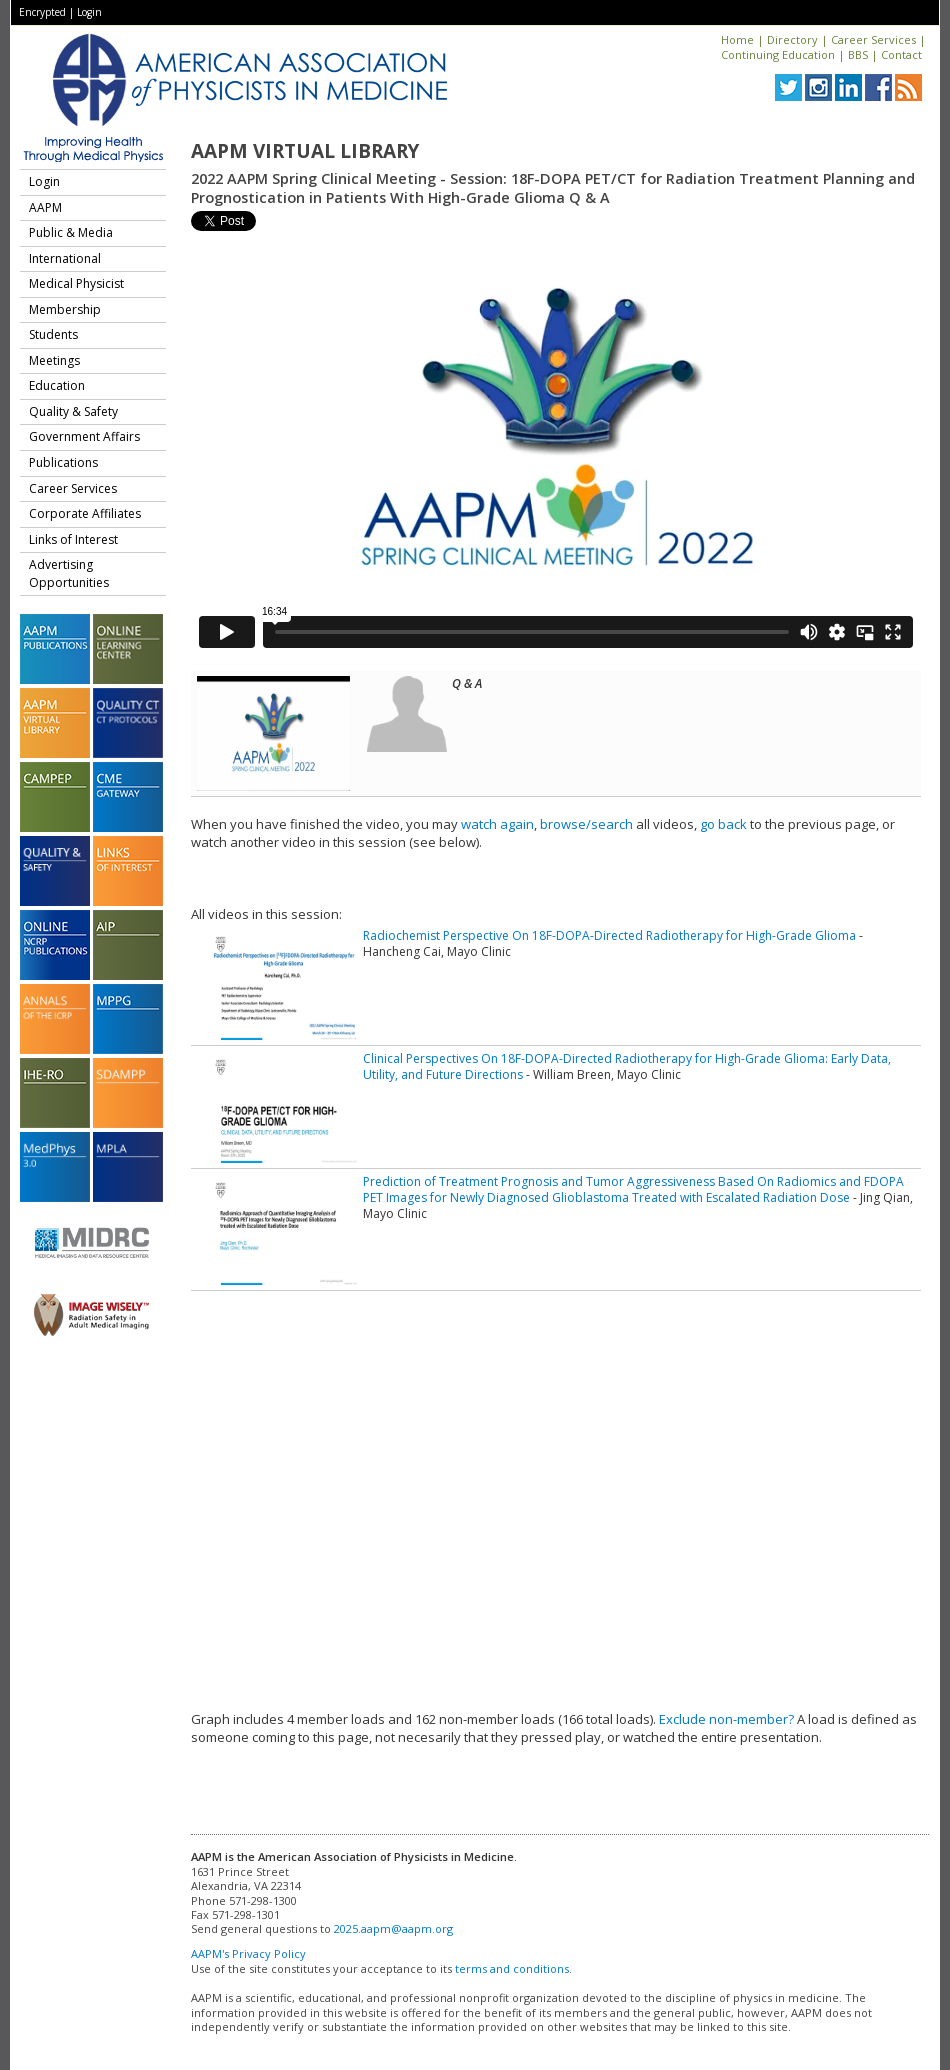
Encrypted (42, 12)
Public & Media (71, 232)
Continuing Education (778, 54)
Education (57, 385)
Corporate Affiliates (85, 513)
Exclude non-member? (726, 1719)
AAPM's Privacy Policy (248, 1953)
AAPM (45, 207)
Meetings (54, 360)
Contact (901, 54)
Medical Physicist (76, 283)
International (65, 258)
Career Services (873, 39)
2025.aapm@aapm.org (393, 1928)
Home (737, 39)
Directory (792, 39)
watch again (497, 824)
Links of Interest (73, 539)
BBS (858, 54)
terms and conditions (512, 1968)
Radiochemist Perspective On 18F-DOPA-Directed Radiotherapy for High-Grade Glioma (609, 935)
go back (723, 824)
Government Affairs (84, 436)
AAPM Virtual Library (305, 151)
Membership (65, 309)
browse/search (586, 824)
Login (89, 12)
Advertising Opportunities (69, 573)
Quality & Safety (73, 411)
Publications (63, 462)
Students (53, 334)
